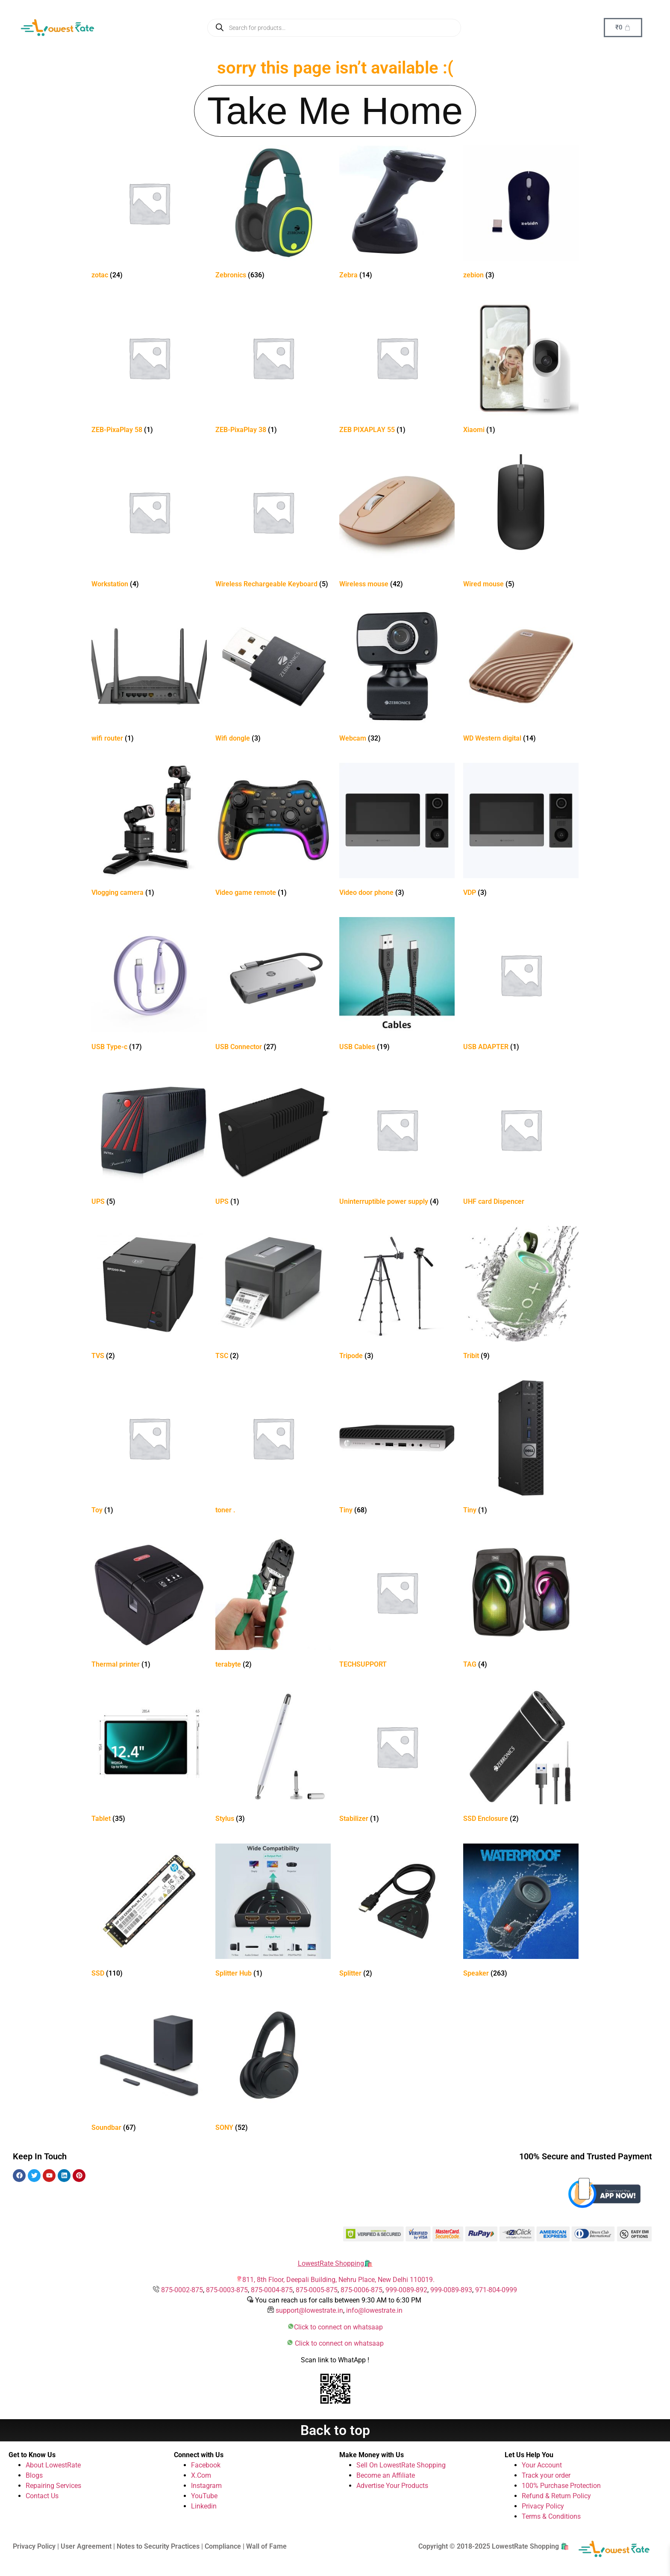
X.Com (201, 2475)
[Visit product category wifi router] (149, 677)
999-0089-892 (406, 2290)
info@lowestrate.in (374, 2310)
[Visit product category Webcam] (397, 677)
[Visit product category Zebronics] (273, 213)
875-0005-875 (317, 2290)
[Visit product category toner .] (273, 1448)
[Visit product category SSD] (149, 1912)
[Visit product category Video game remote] (273, 831)
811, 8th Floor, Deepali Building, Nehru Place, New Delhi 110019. (338, 2280)
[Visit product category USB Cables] (397, 985)
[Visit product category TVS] (149, 1294)
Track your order (546, 2475)
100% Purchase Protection (561, 2486)
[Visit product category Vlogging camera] (149, 831)
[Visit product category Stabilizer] (397, 1757)
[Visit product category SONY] (273, 2066)
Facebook (205, 2465)
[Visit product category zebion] (521, 213)
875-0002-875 (182, 2290)
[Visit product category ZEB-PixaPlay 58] (149, 368)
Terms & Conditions (551, 2516)
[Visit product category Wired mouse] (521, 522)
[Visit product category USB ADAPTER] (521, 985)
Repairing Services (53, 2486)
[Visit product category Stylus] (273, 1757)
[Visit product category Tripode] (397, 1294)
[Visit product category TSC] (273, 1294)
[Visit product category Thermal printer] (149, 1603)
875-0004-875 (272, 2290)
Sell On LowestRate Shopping (401, 2465)
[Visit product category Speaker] (521, 1912)
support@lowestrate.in (309, 2310)
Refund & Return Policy (556, 2496)
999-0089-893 (451, 2290)
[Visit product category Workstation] (149, 522)
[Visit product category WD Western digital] (521, 677)
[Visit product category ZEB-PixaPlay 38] (273, 368)
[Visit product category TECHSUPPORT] (397, 1603)
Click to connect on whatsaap (338, 2327)
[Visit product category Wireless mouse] (397, 522)
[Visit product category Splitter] (397, 1912)
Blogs (34, 2475)
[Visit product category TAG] (521, 1603)
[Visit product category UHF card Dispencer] (521, 1140)
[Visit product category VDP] (521, 831)
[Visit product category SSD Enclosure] (521, 1757)
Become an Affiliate (385, 2475)
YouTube (204, 2496)
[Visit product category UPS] (149, 1140)
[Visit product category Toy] (149, 1448)
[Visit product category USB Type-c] (149, 985)
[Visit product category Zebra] (397, 213)
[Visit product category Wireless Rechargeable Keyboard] (273, 522)
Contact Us (42, 2496)
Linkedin (204, 2506)
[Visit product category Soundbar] (149, 2066)
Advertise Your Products (392, 2486)
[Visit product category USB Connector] (273, 985)
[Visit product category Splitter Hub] (273, 1912)
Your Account (542, 2465)
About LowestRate (53, 2465)
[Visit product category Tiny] (397, 1448)
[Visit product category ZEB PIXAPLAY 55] (397, 368)
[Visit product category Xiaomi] (521, 368)
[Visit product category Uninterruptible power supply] (397, 1140)
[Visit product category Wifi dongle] (273, 677)
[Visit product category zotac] (149, 213)
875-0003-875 (227, 2290)
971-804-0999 (496, 2290)
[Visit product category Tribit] (521, 1294)
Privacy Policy (543, 2506)
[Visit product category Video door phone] (397, 831)
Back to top (335, 2430)
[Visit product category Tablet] (149, 1757)
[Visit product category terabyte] (273, 1603)
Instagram (206, 2486)
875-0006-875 (361, 2290)
